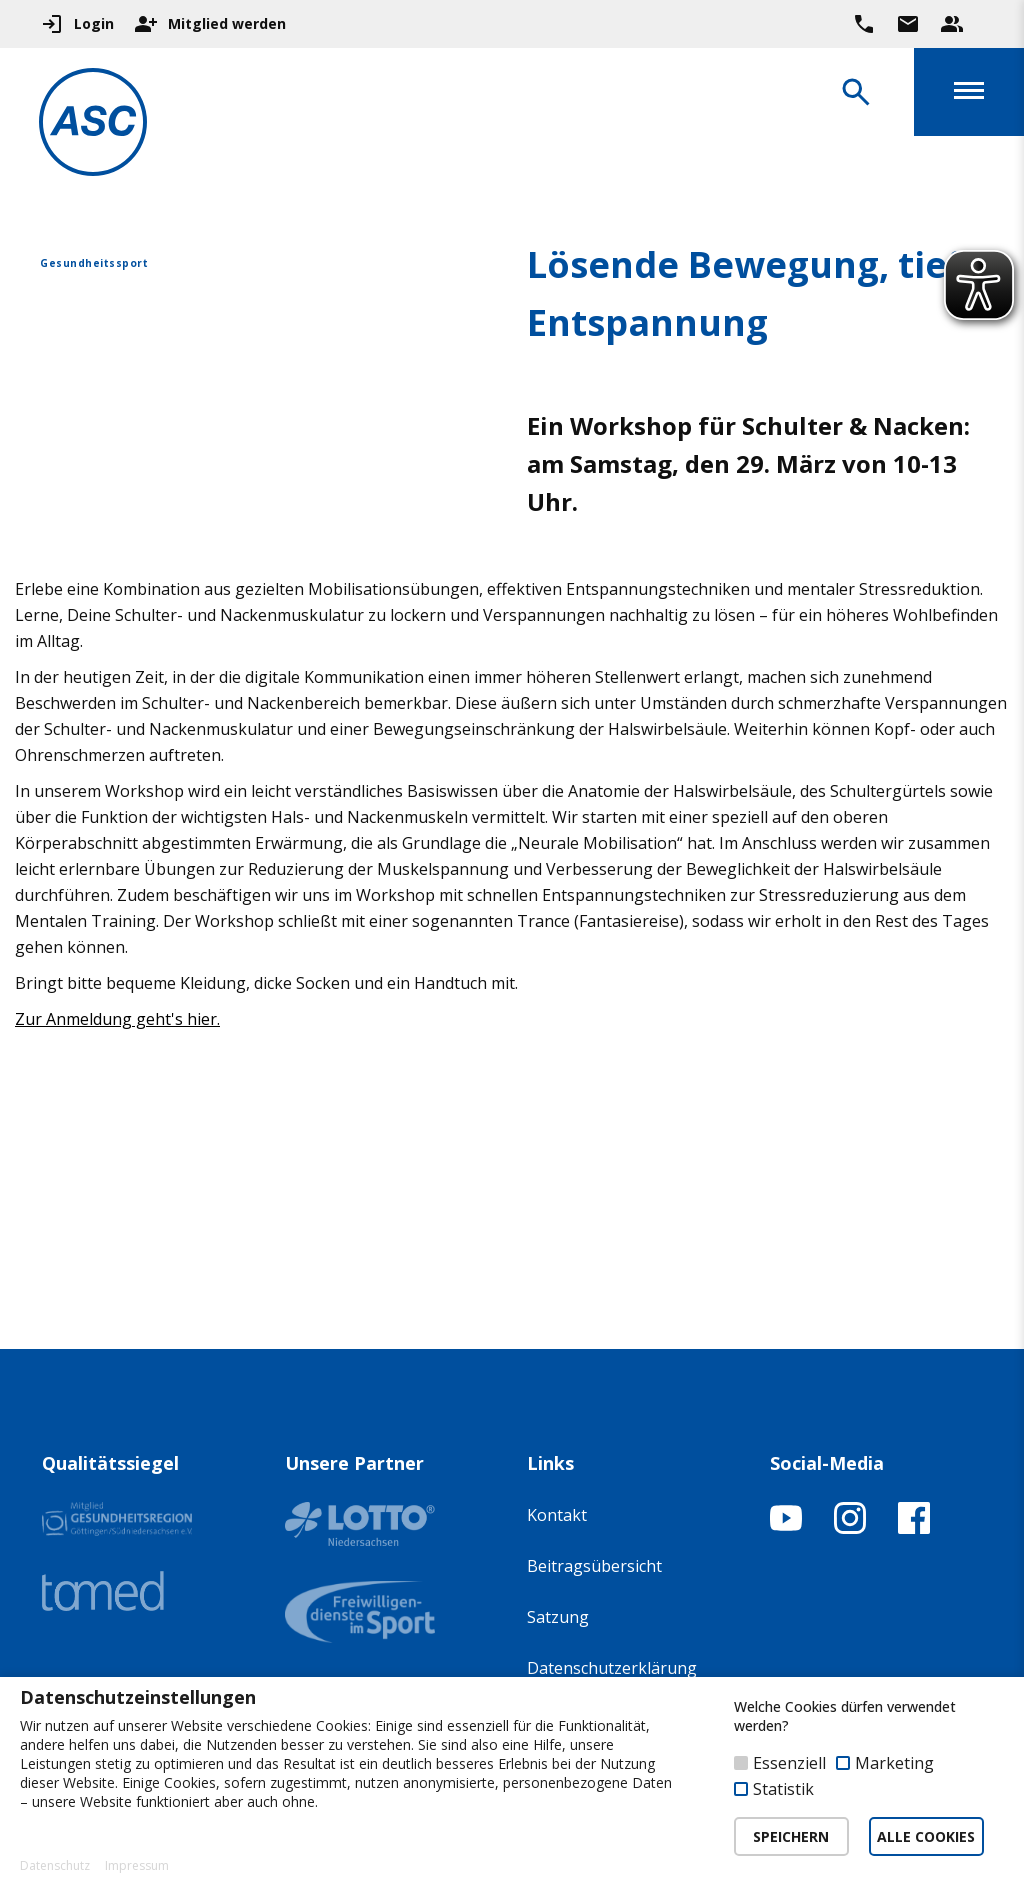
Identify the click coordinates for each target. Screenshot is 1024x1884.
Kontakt (557, 1515)
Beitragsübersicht (594, 1566)
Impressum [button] (137, 1866)
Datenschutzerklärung (612, 1668)
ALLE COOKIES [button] (926, 1836)
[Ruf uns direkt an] (864, 24)
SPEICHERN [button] (791, 1836)
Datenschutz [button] (55, 1866)
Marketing (894, 1763)
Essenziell (789, 1763)
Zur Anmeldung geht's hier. (117, 1019)
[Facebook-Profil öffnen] (914, 1528)
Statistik (783, 1789)
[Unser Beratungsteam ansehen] (952, 24)
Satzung (558, 1617)
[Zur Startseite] (94, 125)
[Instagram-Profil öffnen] (850, 1528)
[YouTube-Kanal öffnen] (786, 1528)
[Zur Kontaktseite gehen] (908, 24)
